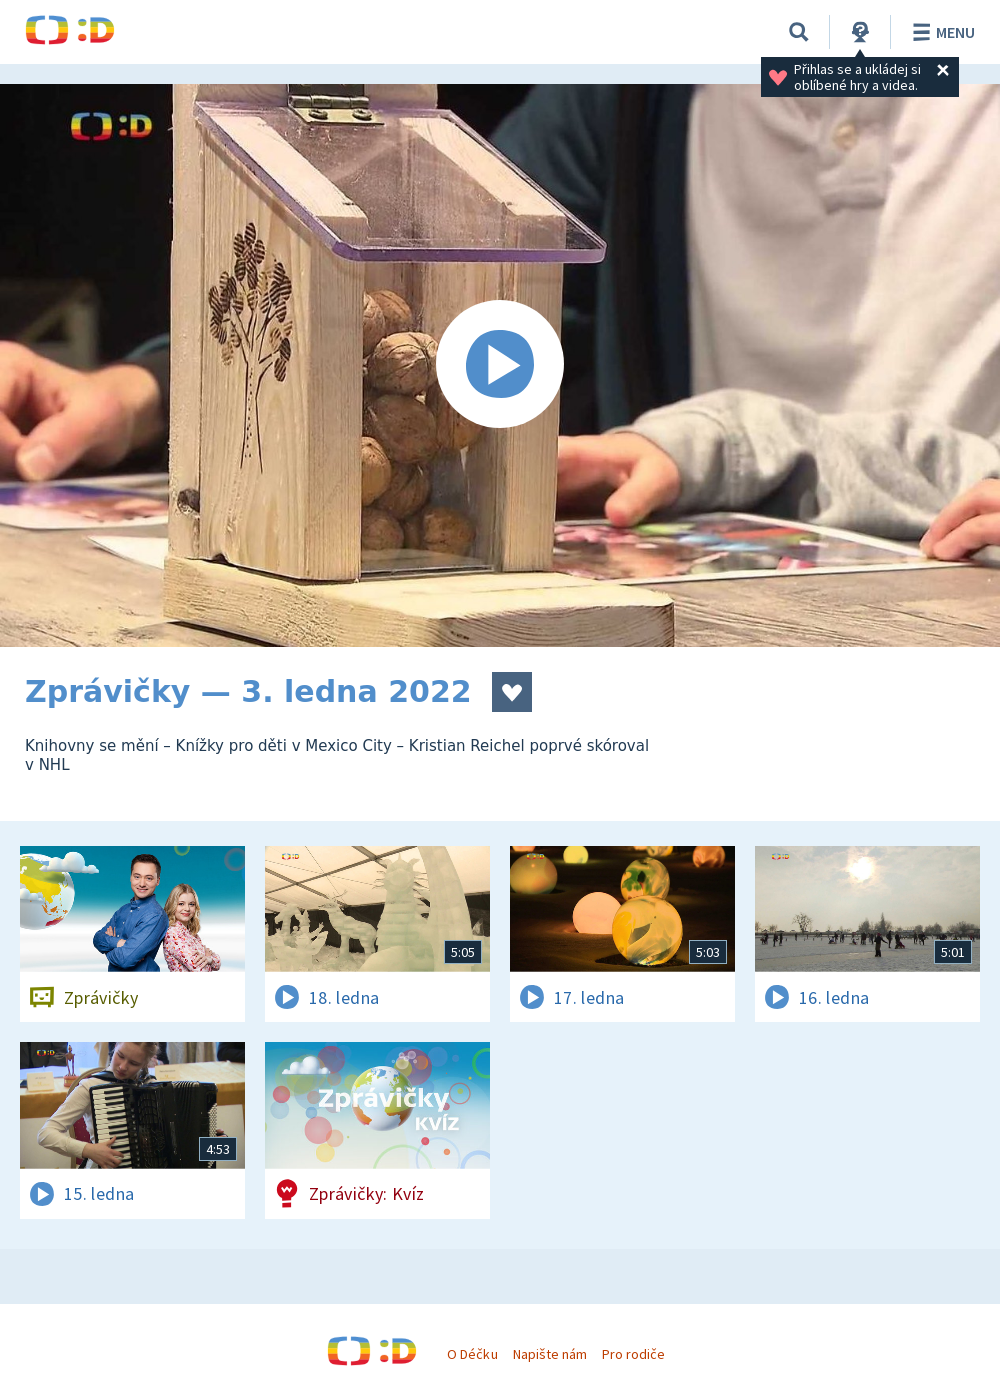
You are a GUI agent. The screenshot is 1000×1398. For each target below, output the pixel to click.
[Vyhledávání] (799, 32)
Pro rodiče (633, 1354)
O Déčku (472, 1354)
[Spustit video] (500, 365)
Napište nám (550, 1354)
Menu (940, 32)
